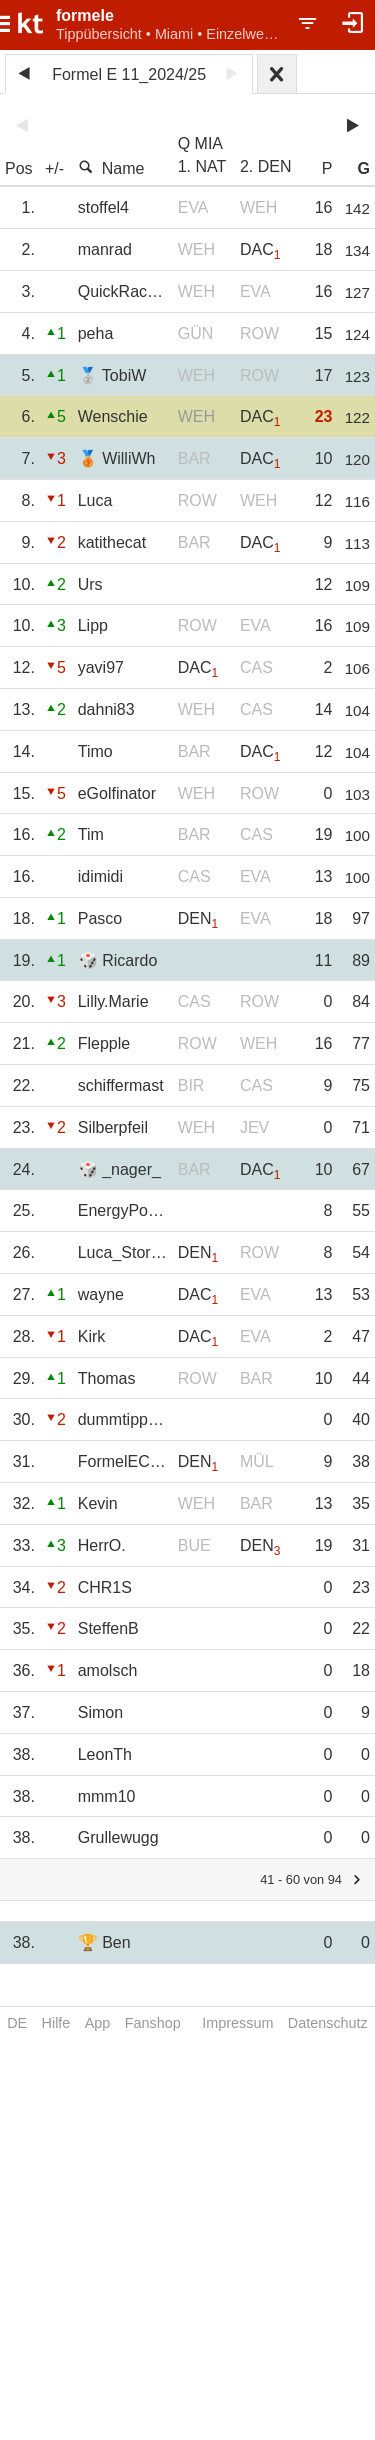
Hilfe (56, 2023)
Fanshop (153, 2023)
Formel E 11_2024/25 (129, 74)
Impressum (237, 2023)
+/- (54, 168)
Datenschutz (328, 2023)
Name (111, 168)
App (98, 2023)
